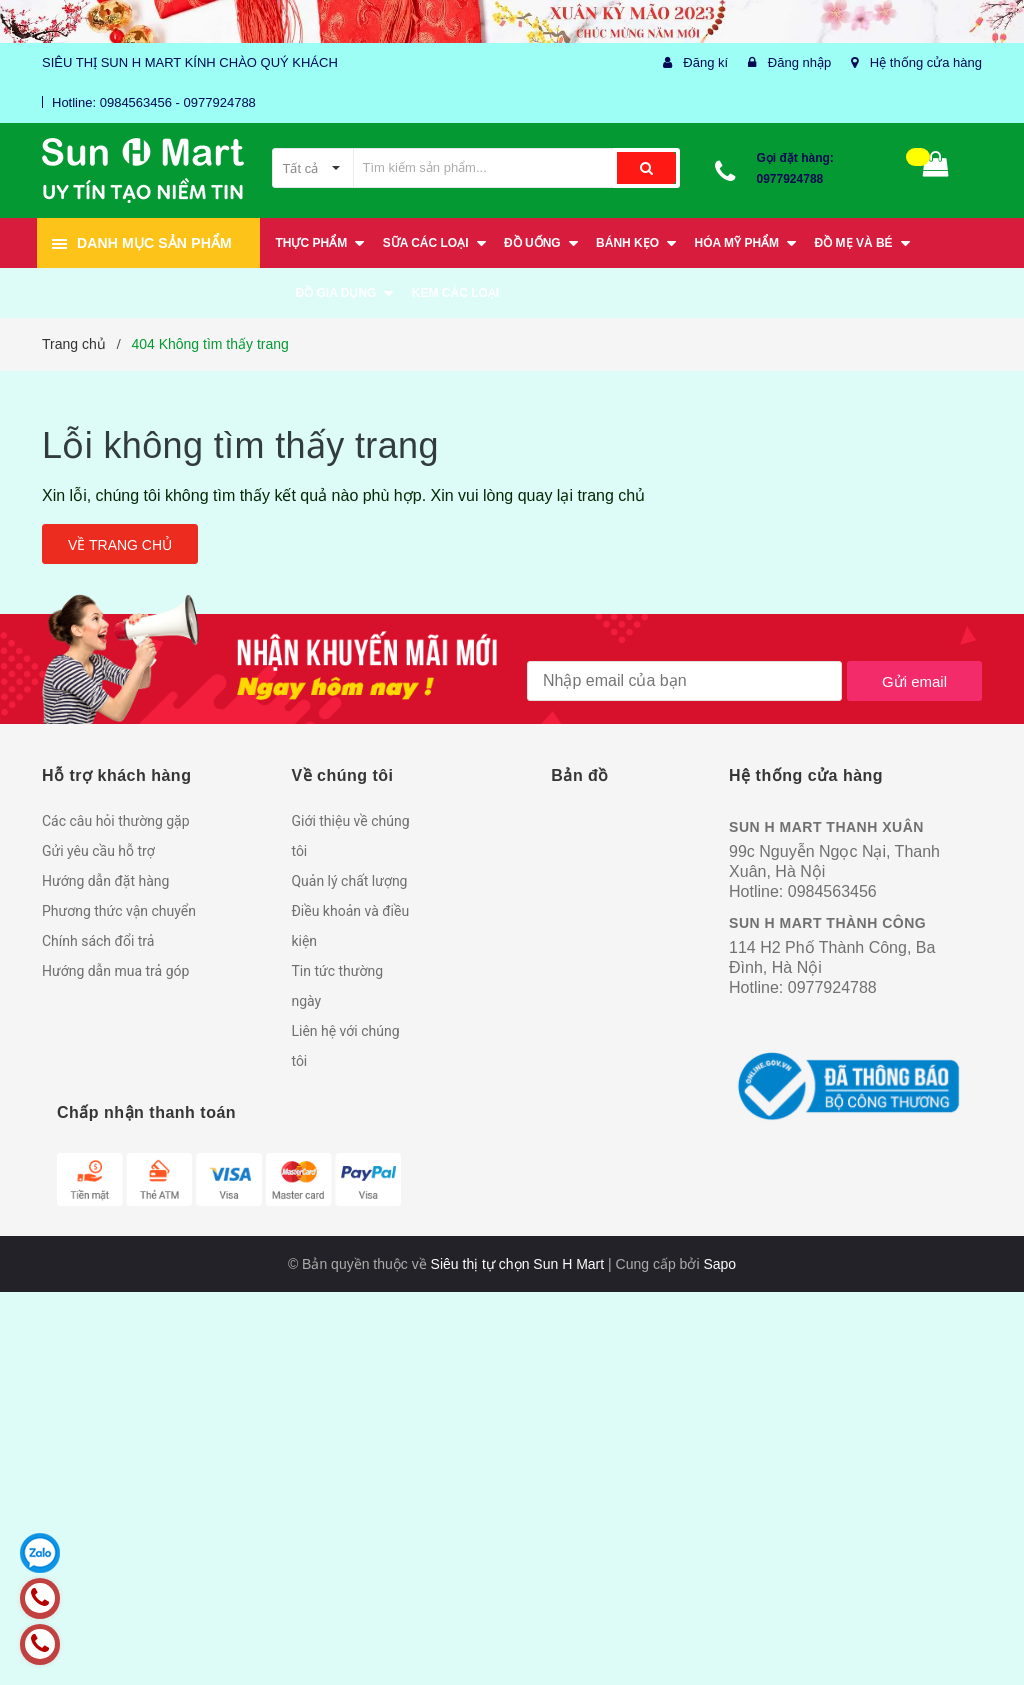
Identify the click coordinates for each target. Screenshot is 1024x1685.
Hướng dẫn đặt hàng (105, 881)
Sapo (719, 1264)
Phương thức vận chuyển (119, 911)
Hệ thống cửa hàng (926, 62)
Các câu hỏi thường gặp (116, 821)
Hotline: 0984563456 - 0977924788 (154, 102)
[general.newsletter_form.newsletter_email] (684, 681)
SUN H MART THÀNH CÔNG (827, 923)
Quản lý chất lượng (349, 881)
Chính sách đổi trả (98, 941)
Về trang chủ (120, 545)
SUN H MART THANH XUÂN (826, 827)
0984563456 (832, 891)
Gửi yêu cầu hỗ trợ (98, 851)
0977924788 (790, 179)
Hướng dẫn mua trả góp (115, 971)
